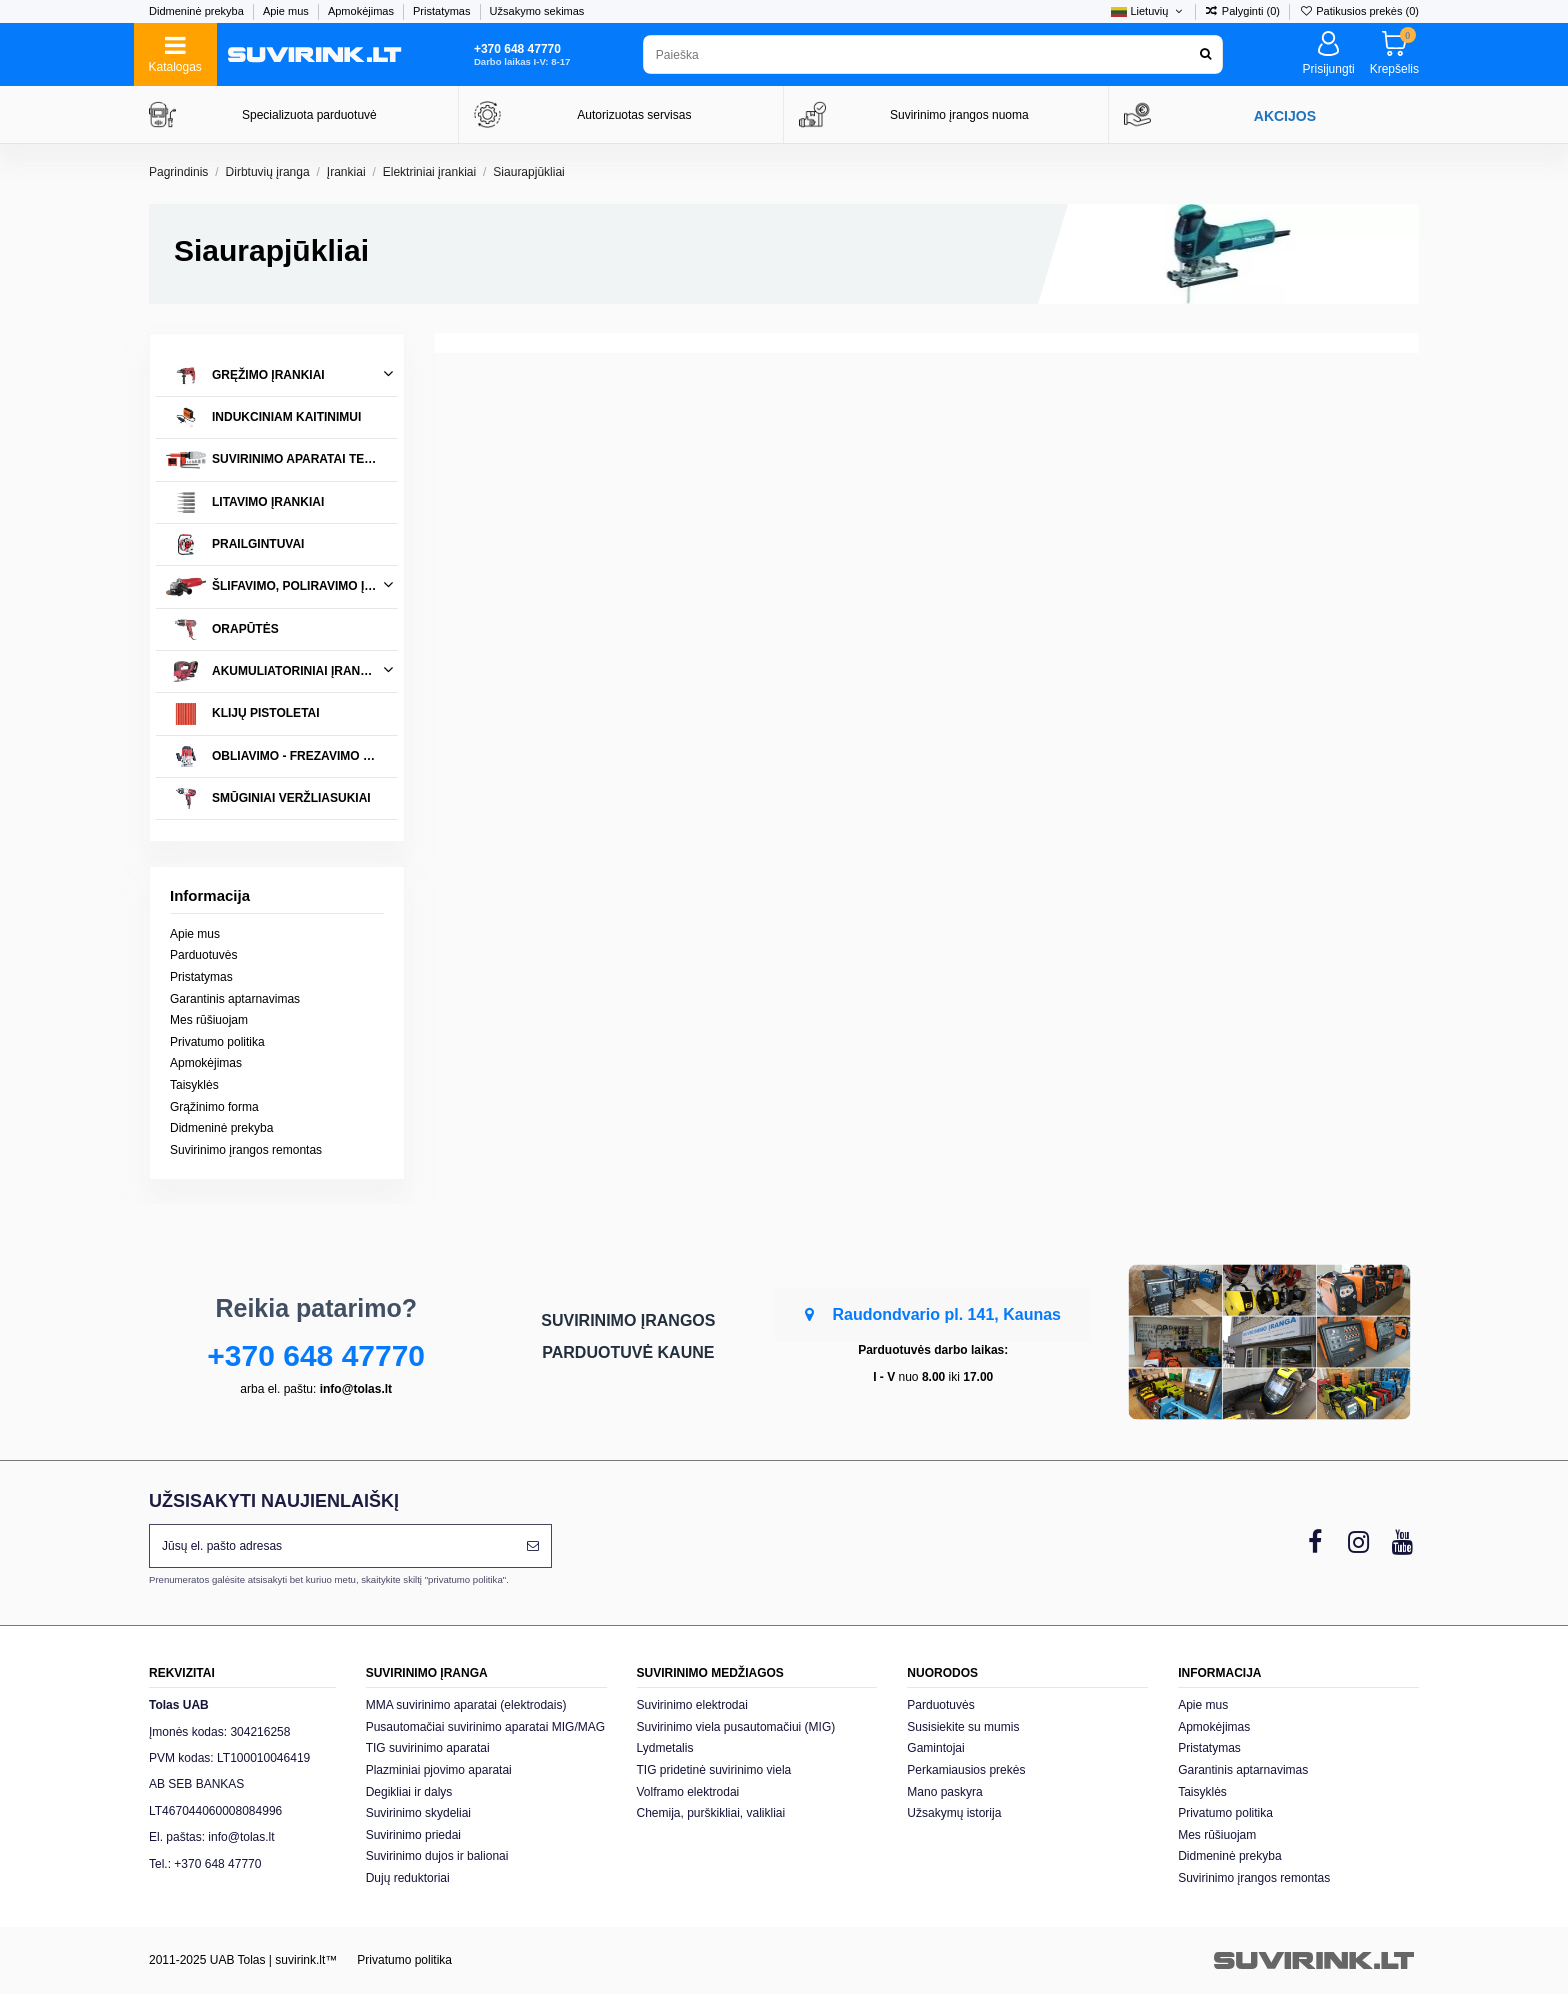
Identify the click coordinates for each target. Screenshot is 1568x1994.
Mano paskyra (944, 1792)
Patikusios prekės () (1359, 11)
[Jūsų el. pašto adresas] (332, 1546)
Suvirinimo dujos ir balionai (437, 1856)
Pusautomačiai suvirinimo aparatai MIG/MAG (485, 1727)
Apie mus (287, 11)
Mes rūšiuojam (209, 1020)
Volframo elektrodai (688, 1792)
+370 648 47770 (316, 1355)
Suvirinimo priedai (413, 1835)
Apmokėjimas (362, 11)
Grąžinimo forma (214, 1107)
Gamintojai (935, 1748)
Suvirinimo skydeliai (418, 1813)
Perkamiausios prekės (966, 1770)
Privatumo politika (217, 1042)
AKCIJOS (1285, 116)
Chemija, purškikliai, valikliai (711, 1813)
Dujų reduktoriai (408, 1878)
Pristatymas (443, 11)
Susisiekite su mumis (963, 1727)
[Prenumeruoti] (533, 1546)
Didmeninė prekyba (198, 11)
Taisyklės (194, 1085)
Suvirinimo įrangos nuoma (959, 115)
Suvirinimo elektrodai (692, 1705)
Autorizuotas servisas (634, 115)
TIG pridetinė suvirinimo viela (714, 1770)
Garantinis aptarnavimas (235, 999)
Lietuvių (1148, 11)
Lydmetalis (665, 1748)
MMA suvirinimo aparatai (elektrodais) (466, 1705)
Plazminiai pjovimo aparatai (439, 1770)
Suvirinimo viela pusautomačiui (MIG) (736, 1727)
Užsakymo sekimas (537, 11)
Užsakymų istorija (954, 1813)
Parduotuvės (203, 955)
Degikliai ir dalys (409, 1792)
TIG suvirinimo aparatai (428, 1748)
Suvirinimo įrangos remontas (246, 1150)
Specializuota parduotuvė (309, 115)
